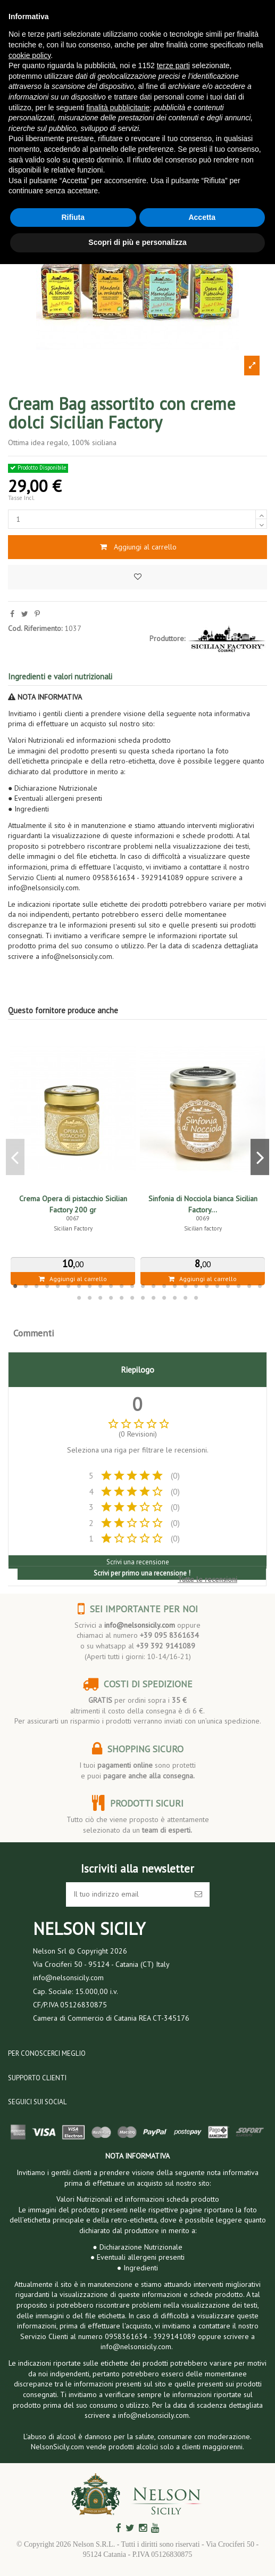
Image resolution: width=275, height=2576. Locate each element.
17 (185, 1286)
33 (164, 1297)
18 (196, 1286)
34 (175, 1297)
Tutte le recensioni (207, 1579)
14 (153, 1286)
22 (239, 1286)
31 (143, 1297)
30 (132, 1297)
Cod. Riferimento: (35, 628)
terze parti (173, 65)
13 (143, 1286)
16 (175, 1286)
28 (111, 1297)
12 (132, 1286)
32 (153, 1297)
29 (121, 1297)
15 (164, 1286)
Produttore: (167, 638)
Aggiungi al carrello (137, 547)
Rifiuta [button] (73, 217)
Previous (15, 1157)
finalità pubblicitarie (117, 107)
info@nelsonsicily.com (139, 1625)
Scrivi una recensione (137, 1561)
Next (260, 1157)
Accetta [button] (201, 217)
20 (217, 1286)
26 (90, 1297)
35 (185, 1297)
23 (249, 1286)
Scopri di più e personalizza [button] (137, 242)
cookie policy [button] (30, 55)
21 (228, 1286)
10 (111, 1286)
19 (207, 1286)
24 (260, 1286)
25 (79, 1297)
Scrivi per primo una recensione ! (142, 1573)
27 (100, 1297)
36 (196, 1297)
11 (121, 1286)
